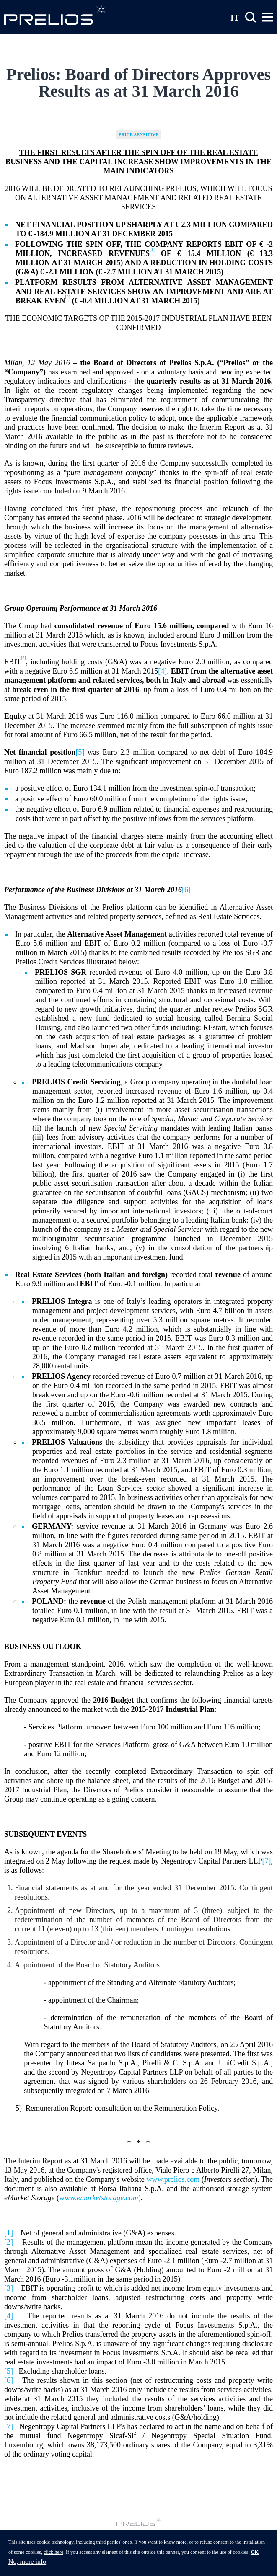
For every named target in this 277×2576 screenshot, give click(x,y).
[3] (8, 2288)
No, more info (27, 2566)
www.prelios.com (172, 2179)
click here (53, 2557)
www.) (100, 2198)
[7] (266, 1861)
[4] (162, 671)
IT (234, 17)
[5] (79, 752)
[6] (186, 889)
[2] (8, 2242)
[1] (8, 2233)
